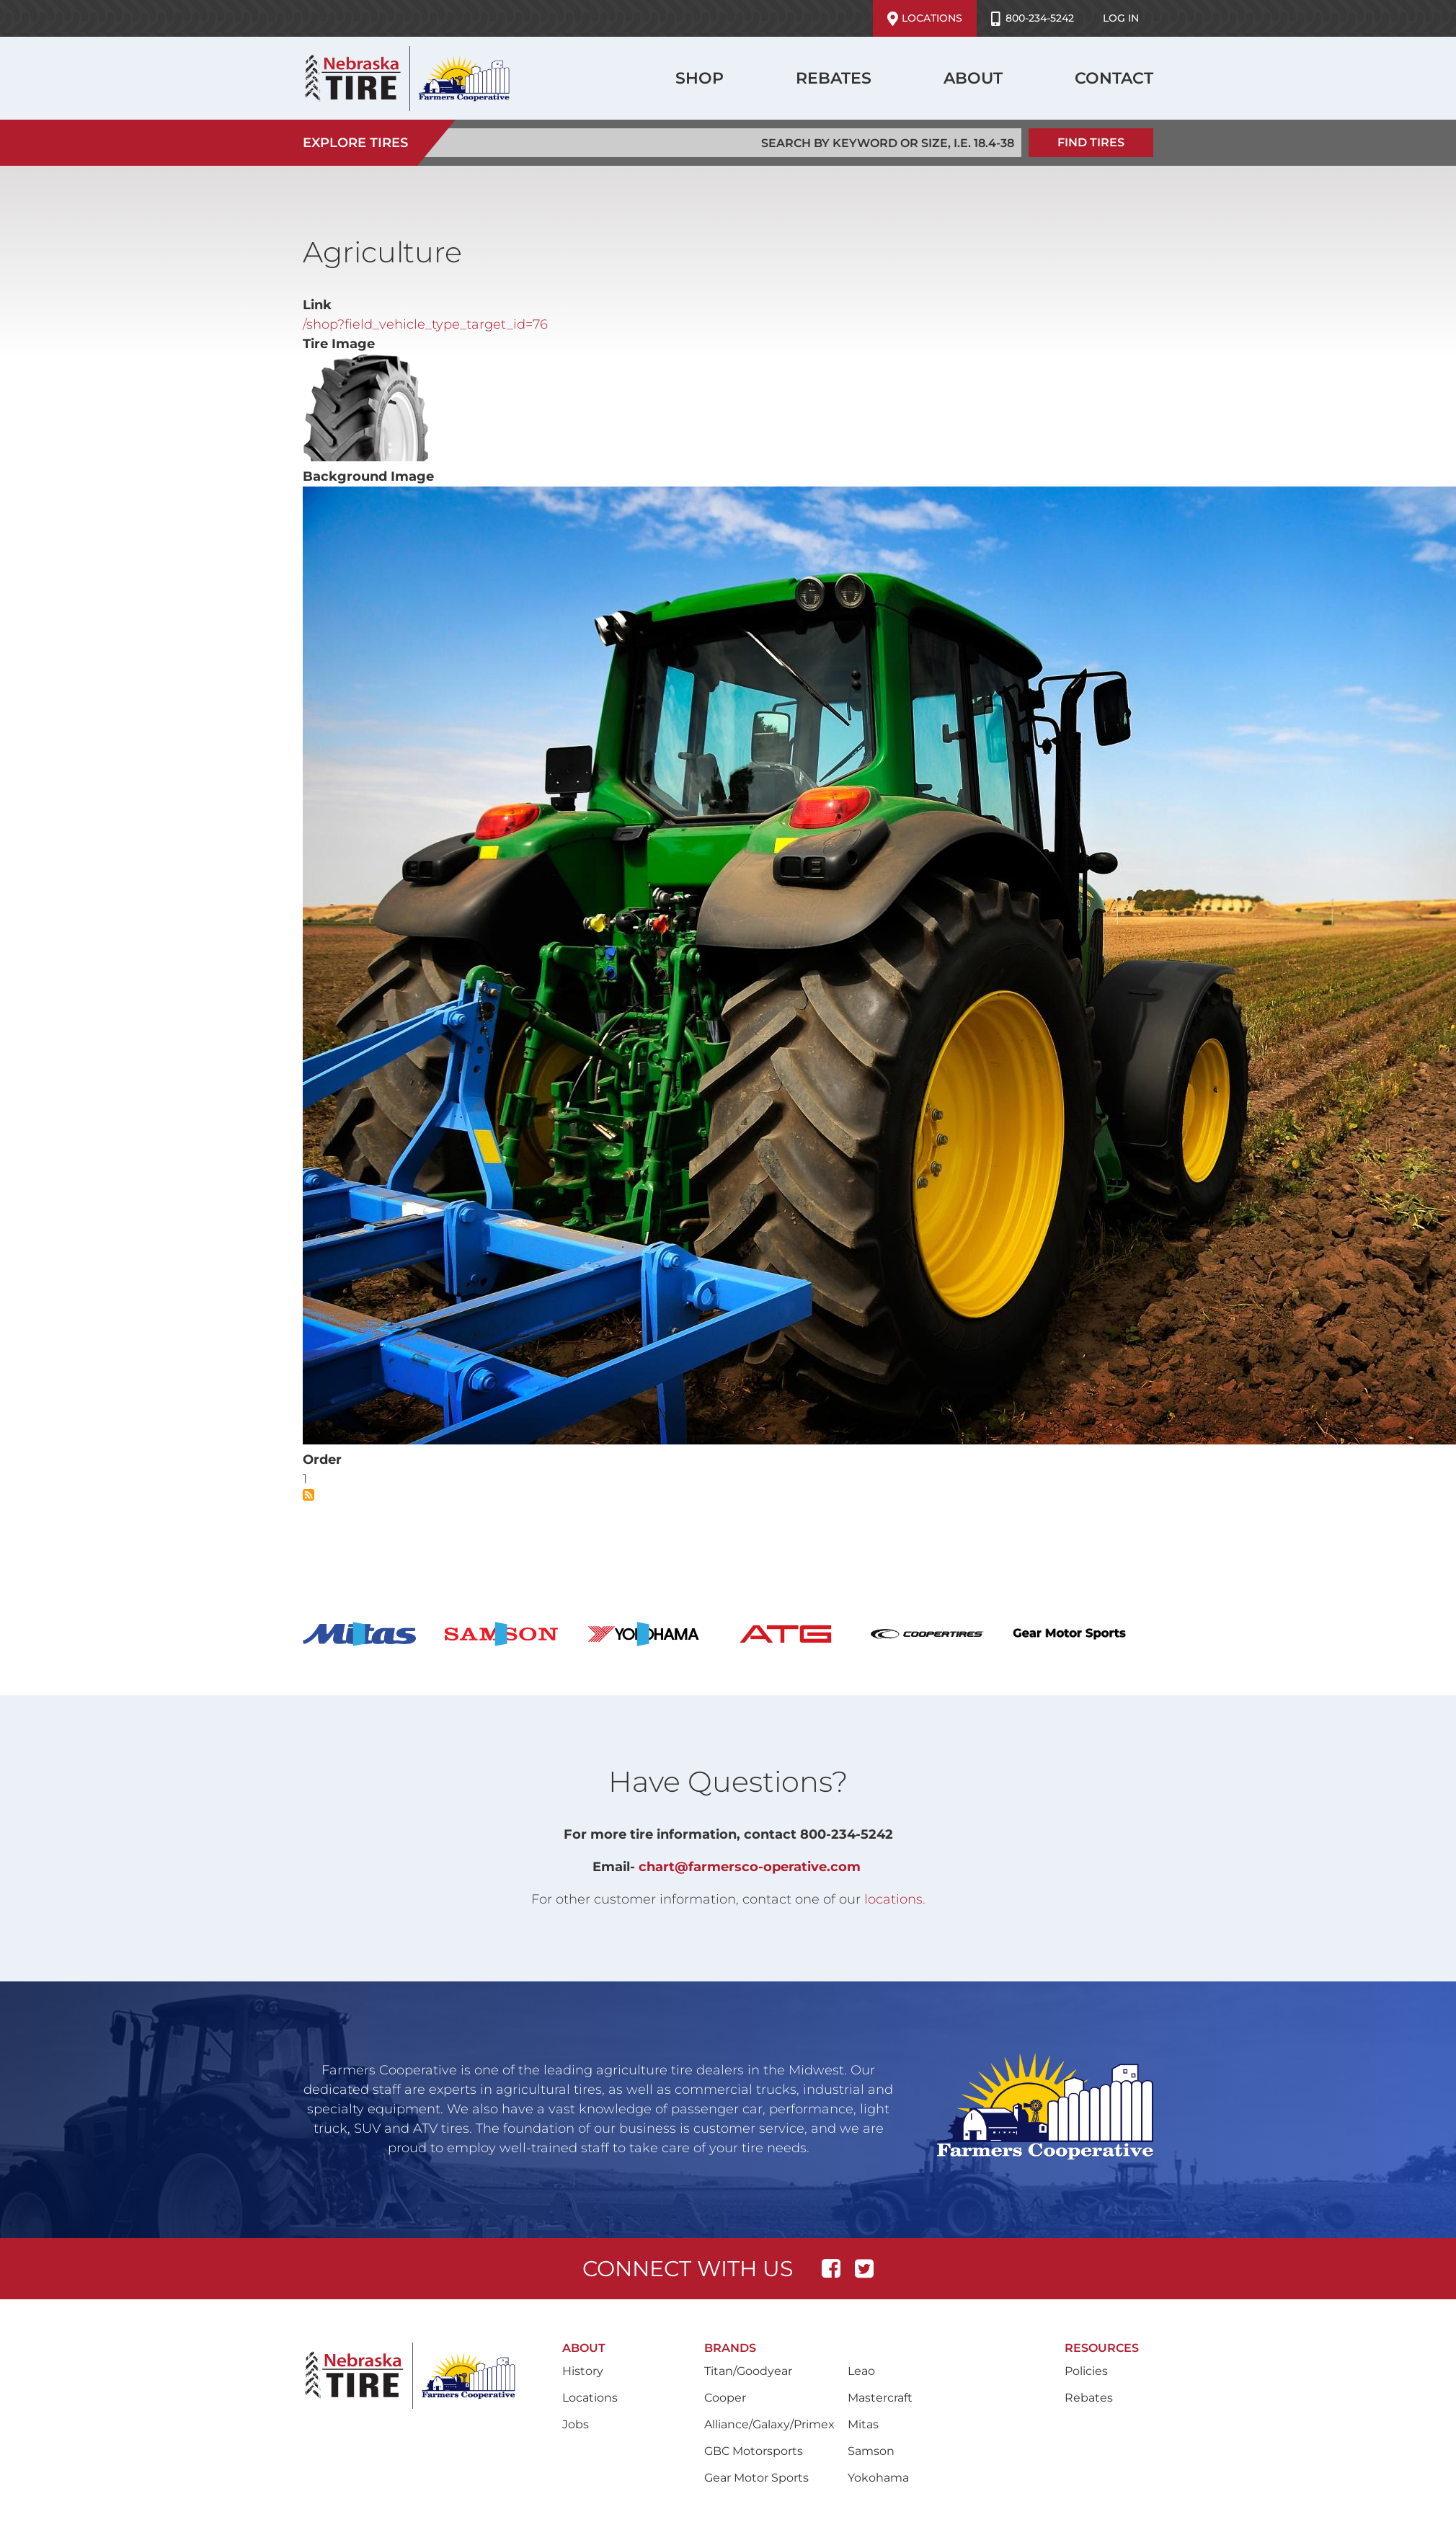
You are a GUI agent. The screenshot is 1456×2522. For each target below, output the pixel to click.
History (582, 2369)
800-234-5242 (1032, 19)
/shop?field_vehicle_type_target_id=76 (425, 322)
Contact (1114, 78)
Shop (699, 78)
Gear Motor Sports (756, 2475)
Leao (861, 2369)
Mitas (863, 2422)
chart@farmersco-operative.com (750, 1865)
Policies (1086, 2369)
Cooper (725, 2395)
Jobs (575, 2422)
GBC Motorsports (753, 2449)
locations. (894, 1897)
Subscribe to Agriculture (308, 1492)
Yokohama (878, 2475)
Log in (1121, 18)
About (973, 78)
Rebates (833, 78)
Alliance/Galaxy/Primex (769, 2422)
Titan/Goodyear (748, 2369)
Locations (924, 19)
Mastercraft (880, 2395)
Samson (871, 2449)
